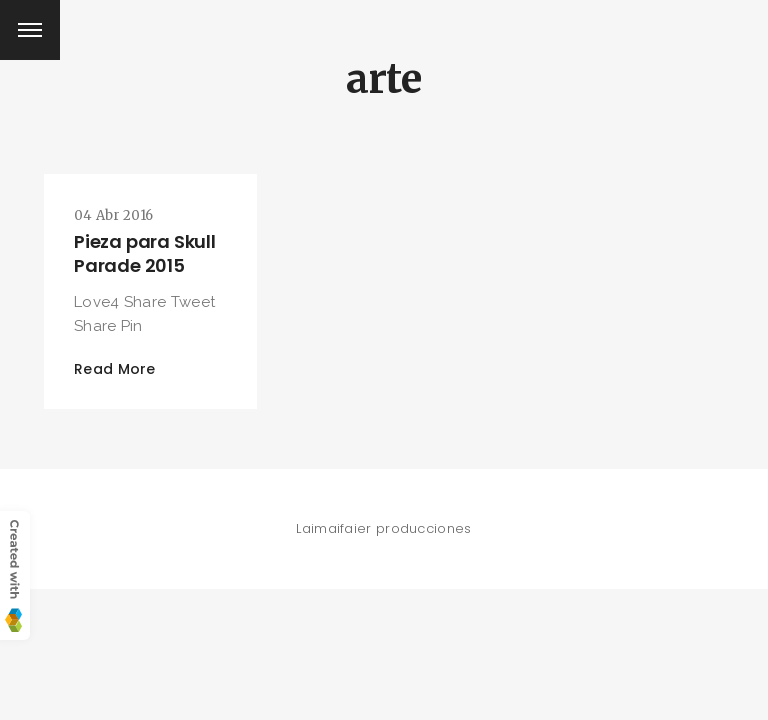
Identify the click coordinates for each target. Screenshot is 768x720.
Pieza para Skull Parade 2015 (145, 253)
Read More (115, 369)
